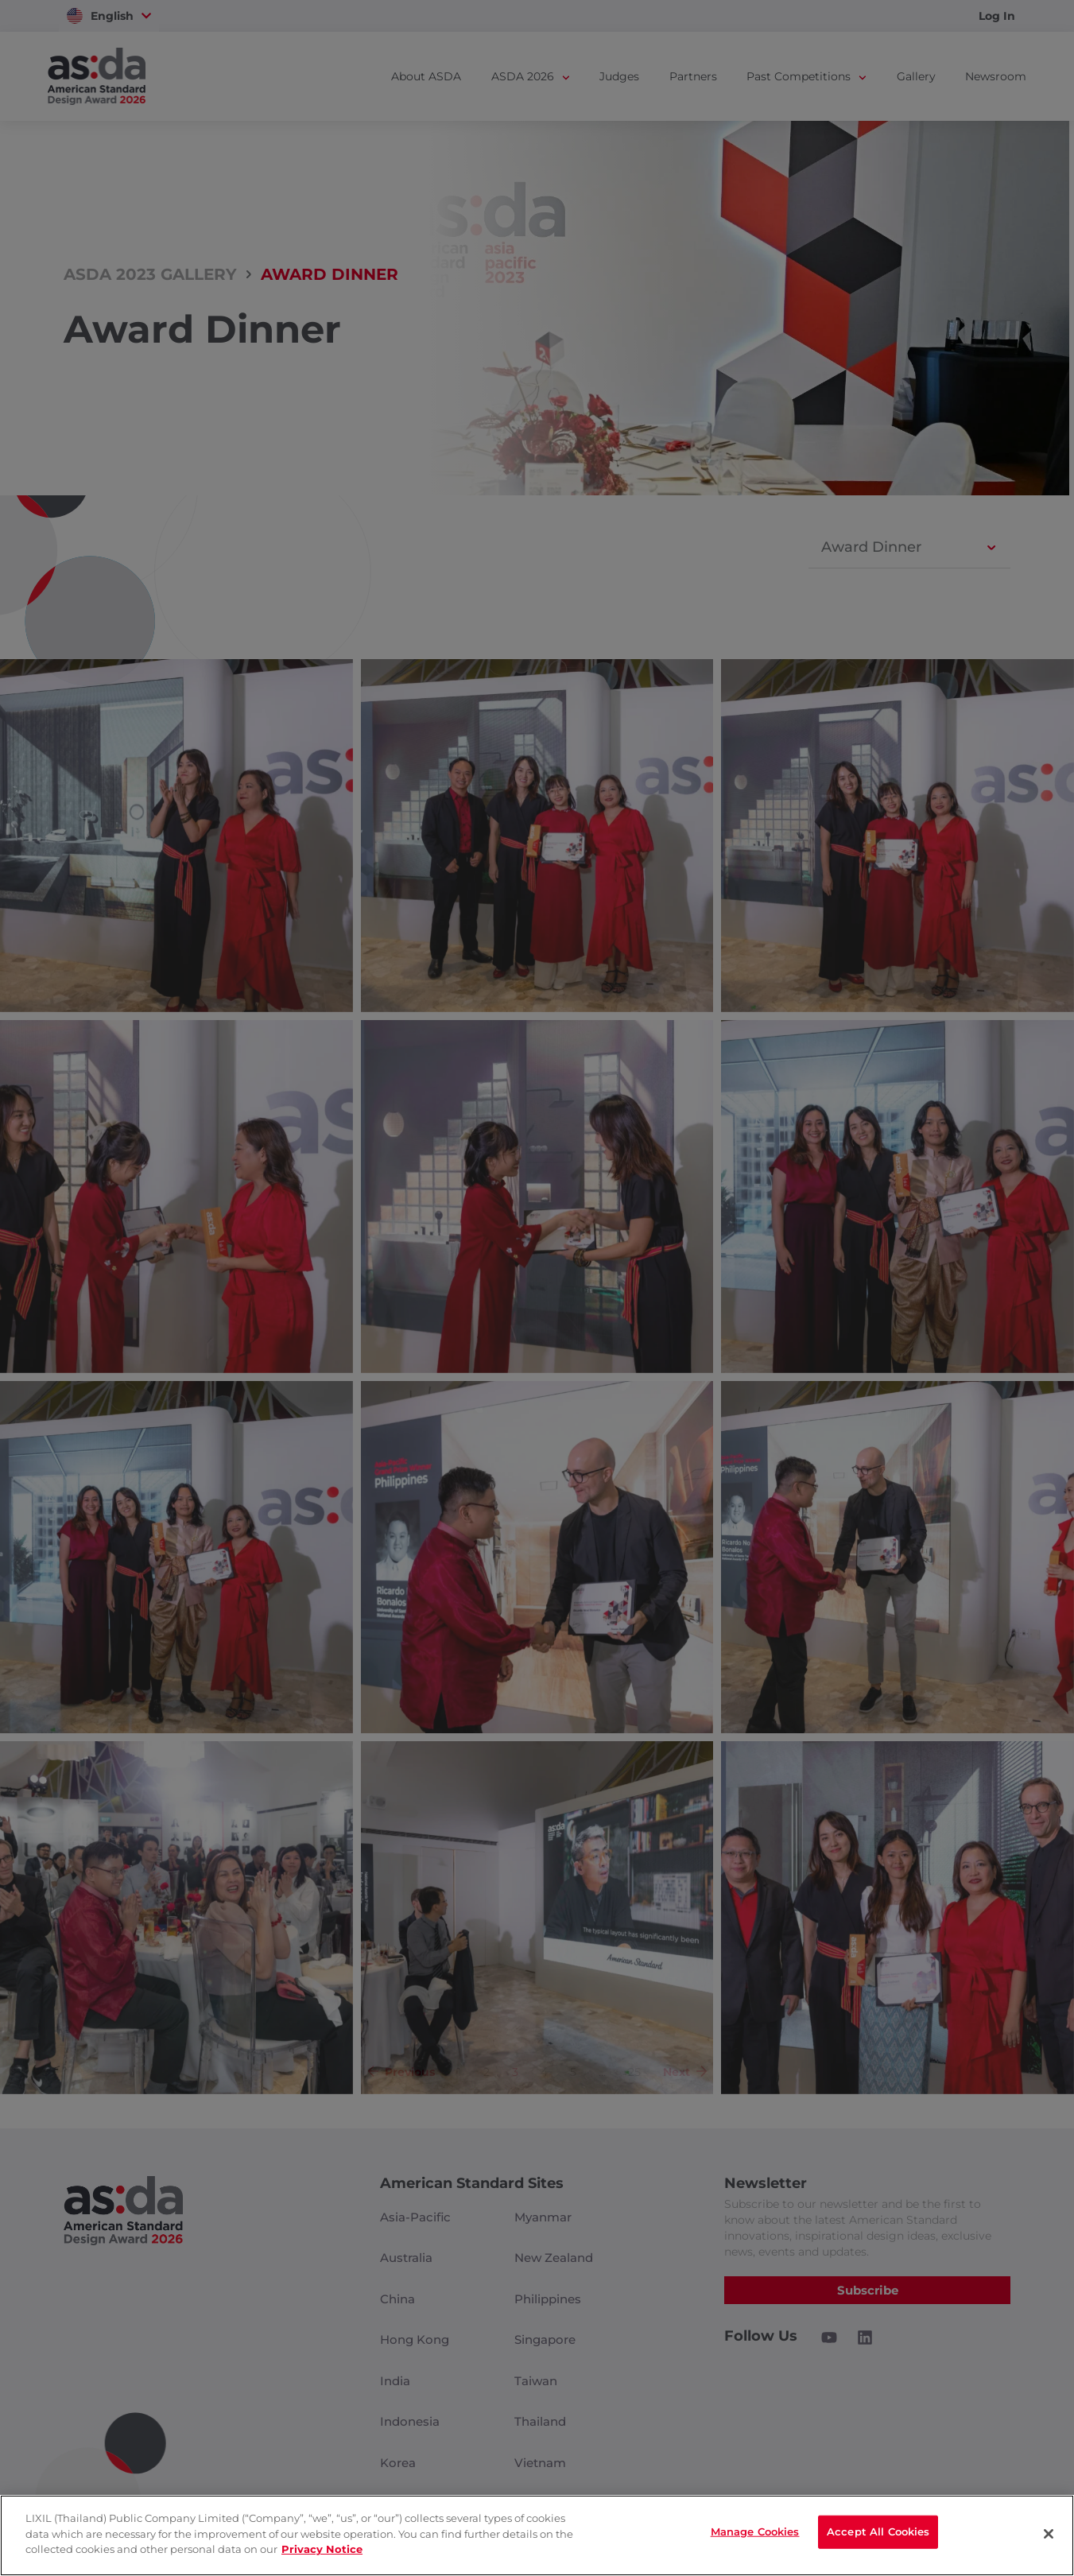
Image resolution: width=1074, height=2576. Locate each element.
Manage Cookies (755, 2534)
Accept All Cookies (878, 2534)
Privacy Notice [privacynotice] (322, 2549)
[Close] (1048, 2533)
